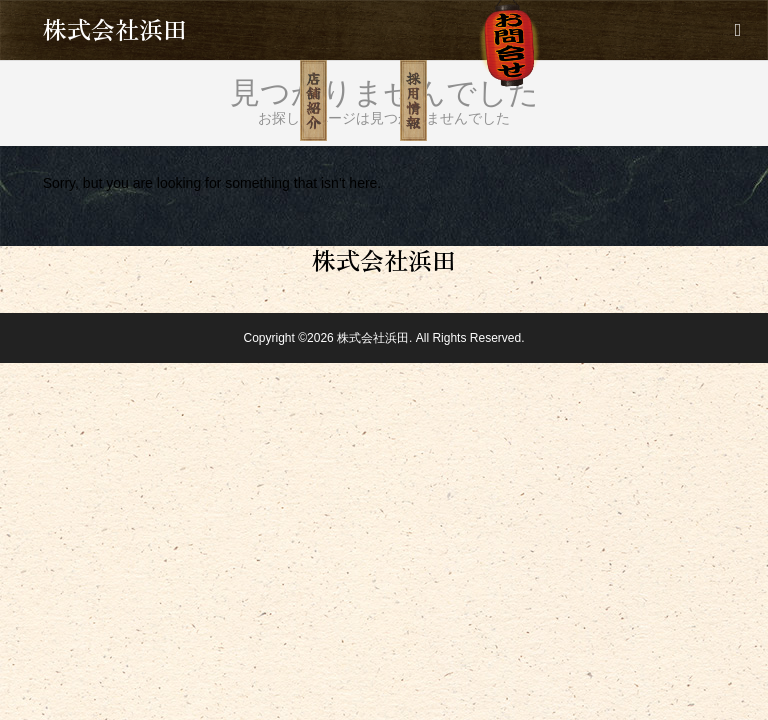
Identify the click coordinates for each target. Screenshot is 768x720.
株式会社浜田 (115, 28)
